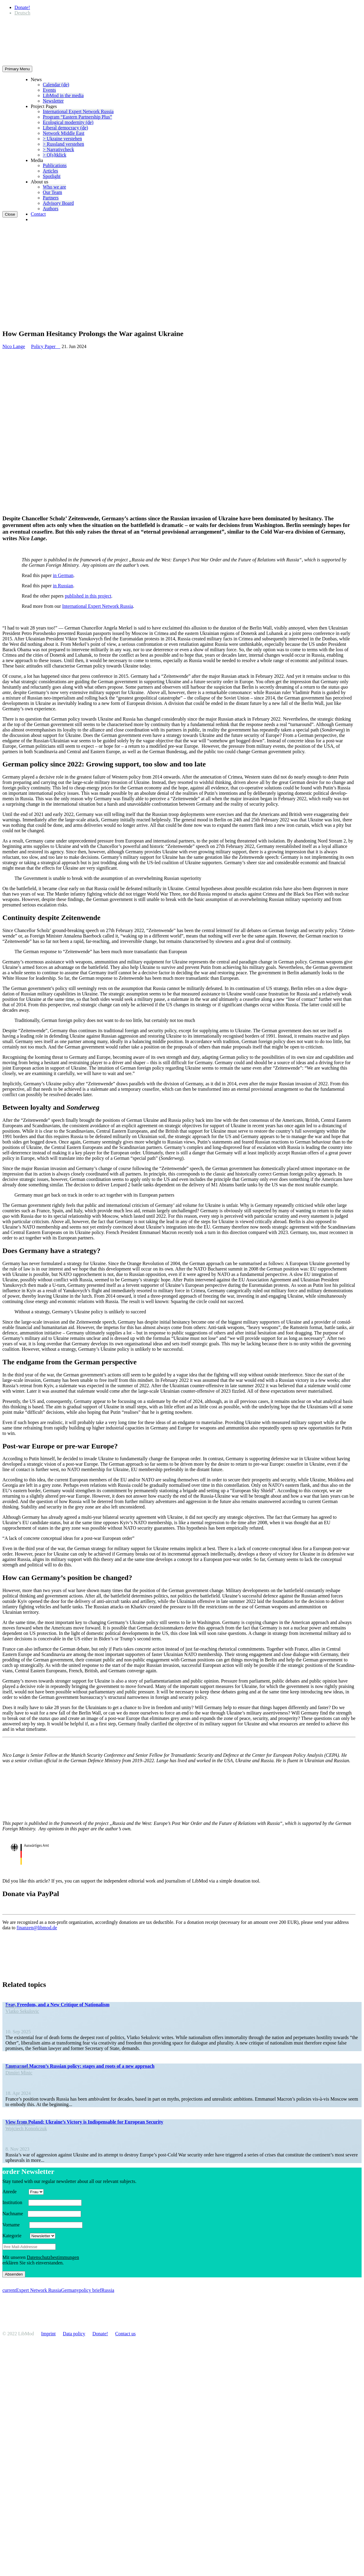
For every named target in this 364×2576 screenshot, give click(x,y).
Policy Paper (45, 346)
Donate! (22, 7)
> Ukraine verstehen (62, 138)
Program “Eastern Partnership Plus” (77, 116)
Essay (13, 2005)
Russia (107, 2290)
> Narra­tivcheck (58, 149)
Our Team (52, 192)
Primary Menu (17, 69)
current (9, 2290)
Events (49, 90)
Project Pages (44, 106)
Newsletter (53, 100)
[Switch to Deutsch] (22, 12)
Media (37, 160)
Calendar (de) (56, 84)
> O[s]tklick (54, 154)
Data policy (74, 2333)
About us (39, 181)
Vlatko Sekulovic (22, 2011)
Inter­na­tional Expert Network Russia (78, 111)
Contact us (125, 2333)
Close (10, 214)
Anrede (14, 2191)
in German (63, 575)
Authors (50, 208)
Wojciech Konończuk (26, 2128)
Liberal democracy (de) (65, 127)
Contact (38, 214)
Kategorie (15, 2235)
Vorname (15, 2224)
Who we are (54, 186)
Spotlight (52, 176)
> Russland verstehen (63, 144)
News (36, 79)
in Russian (63, 585)
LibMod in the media (63, 95)
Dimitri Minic (18, 2072)
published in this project (88, 595)
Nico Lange (13, 346)
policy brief (90, 2290)
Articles (50, 170)
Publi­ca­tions (55, 165)
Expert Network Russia (38, 2290)
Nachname (14, 2213)
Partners (50, 197)
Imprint (48, 2333)
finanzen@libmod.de (37, 1927)
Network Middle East (63, 133)
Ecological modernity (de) (68, 122)
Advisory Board (58, 203)
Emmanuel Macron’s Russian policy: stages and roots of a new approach (80, 2066)
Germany (70, 2290)
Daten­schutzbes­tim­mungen (53, 2257)
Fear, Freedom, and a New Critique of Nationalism (57, 2004)
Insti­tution (14, 2202)
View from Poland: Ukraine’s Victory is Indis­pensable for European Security (84, 2121)
